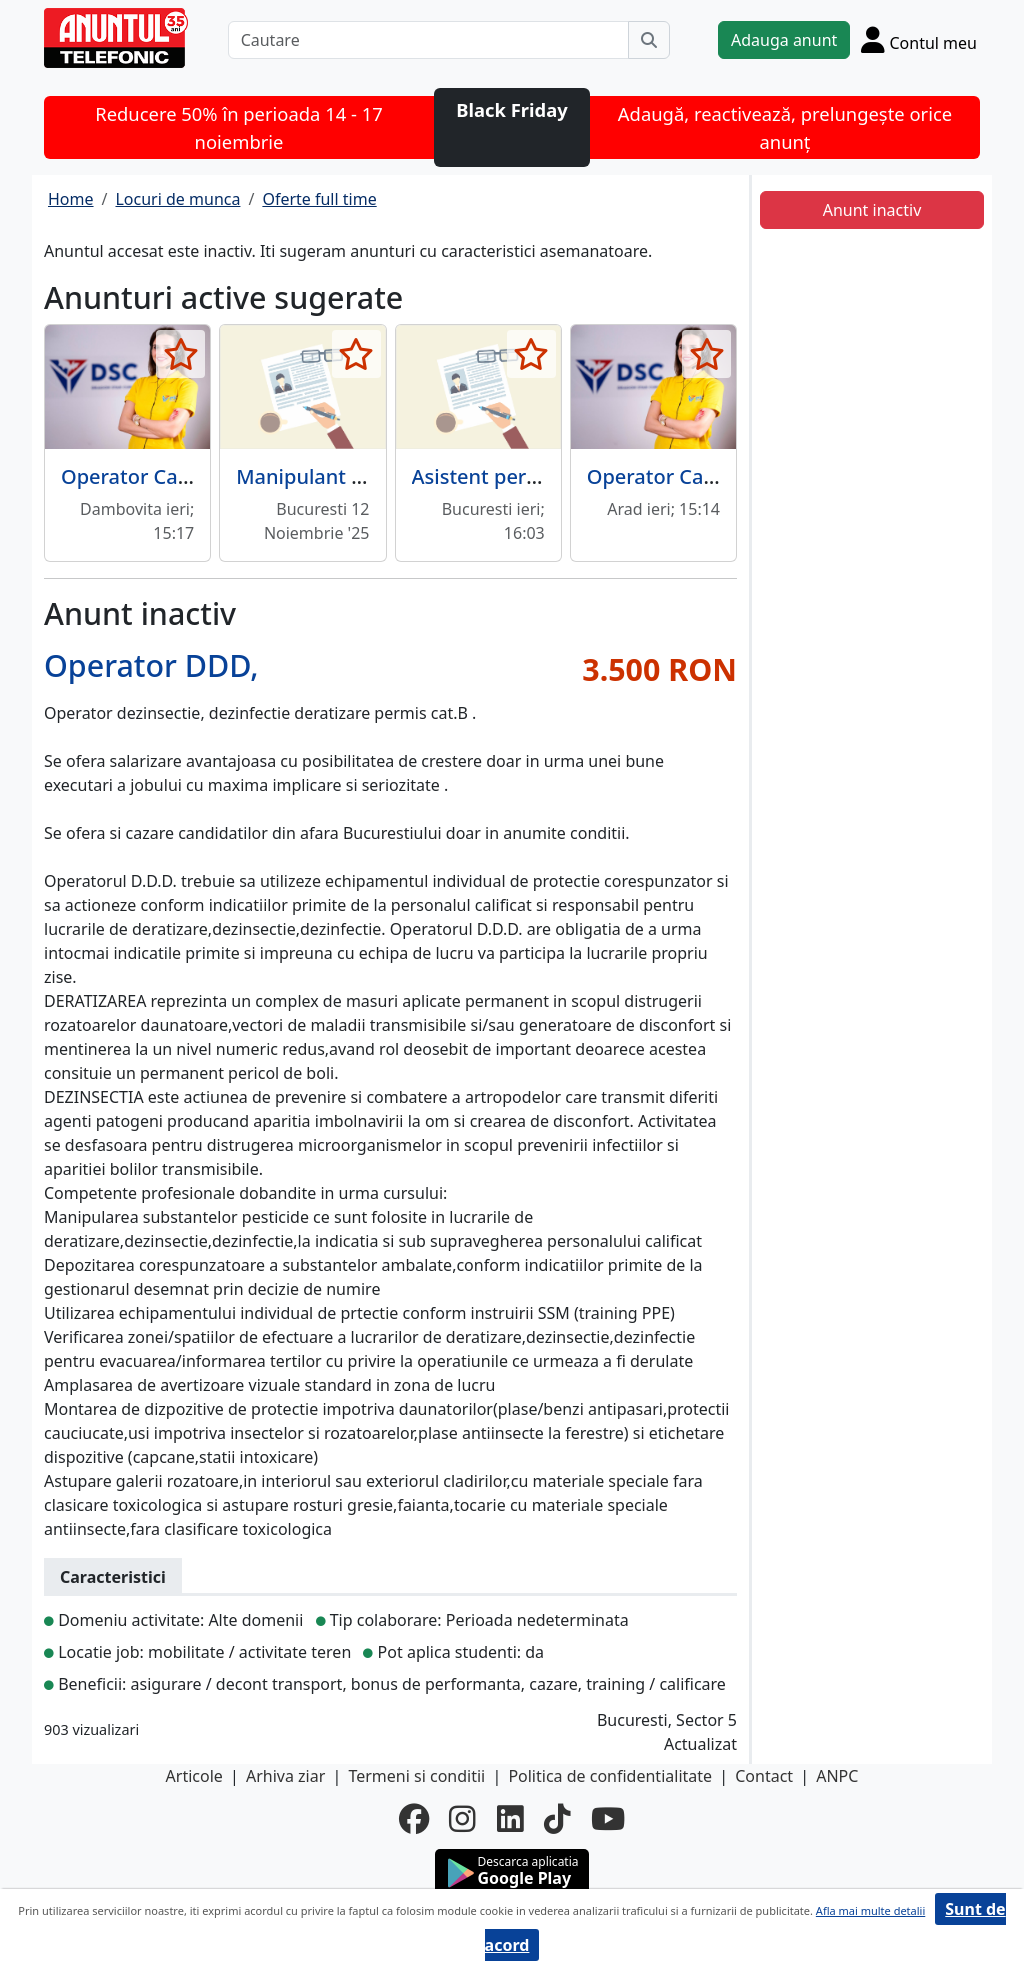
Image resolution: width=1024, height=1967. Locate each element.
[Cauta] (649, 40)
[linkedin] (510, 1819)
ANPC (837, 1776)
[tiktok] (557, 1819)
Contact (764, 1776)
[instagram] (462, 1819)
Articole (194, 1776)
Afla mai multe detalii (870, 1910)
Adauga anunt (784, 40)
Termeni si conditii (416, 1776)
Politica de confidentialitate (610, 1776)
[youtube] (608, 1819)
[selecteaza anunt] (180, 354)
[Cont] (919, 39)
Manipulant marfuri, (332, 476)
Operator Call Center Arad (710, 476)
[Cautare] (428, 40)
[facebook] (414, 1819)
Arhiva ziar (285, 1776)
